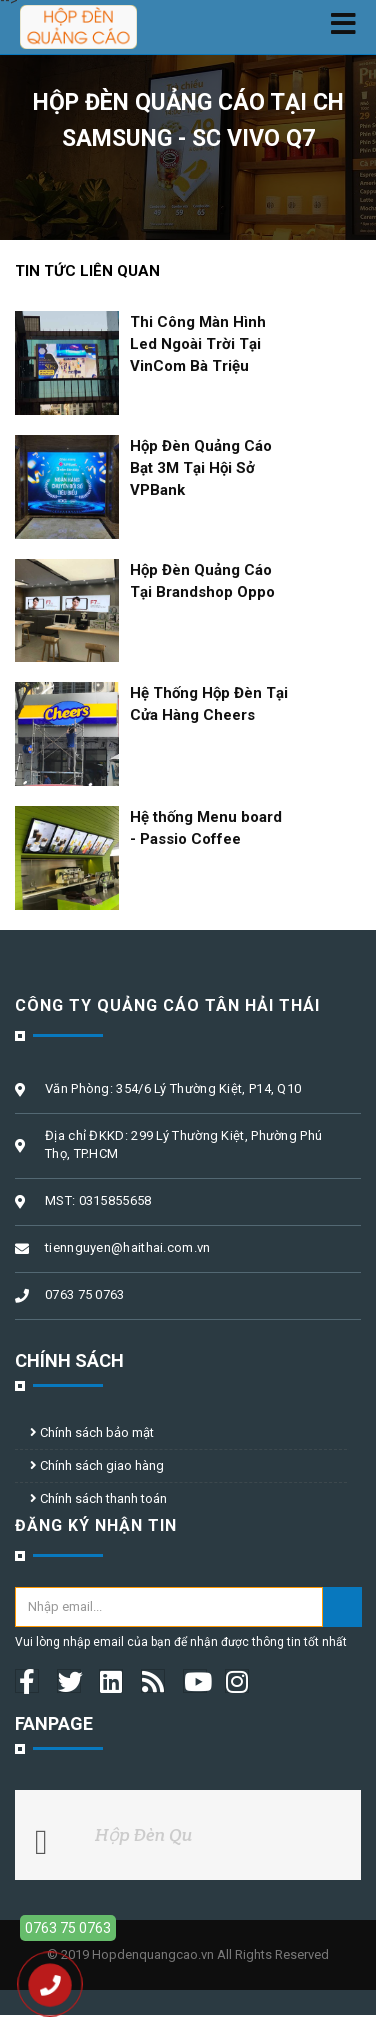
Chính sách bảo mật (92, 1432)
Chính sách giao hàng (97, 1465)
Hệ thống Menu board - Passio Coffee (206, 828)
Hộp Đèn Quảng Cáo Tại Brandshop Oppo (202, 581)
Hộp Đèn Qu (144, 1834)
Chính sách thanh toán (98, 1498)
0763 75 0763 (68, 1928)
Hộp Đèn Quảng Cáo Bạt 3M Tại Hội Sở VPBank (201, 468)
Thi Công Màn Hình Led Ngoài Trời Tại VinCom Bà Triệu (198, 344)
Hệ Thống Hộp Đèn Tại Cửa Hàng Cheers (209, 704)
